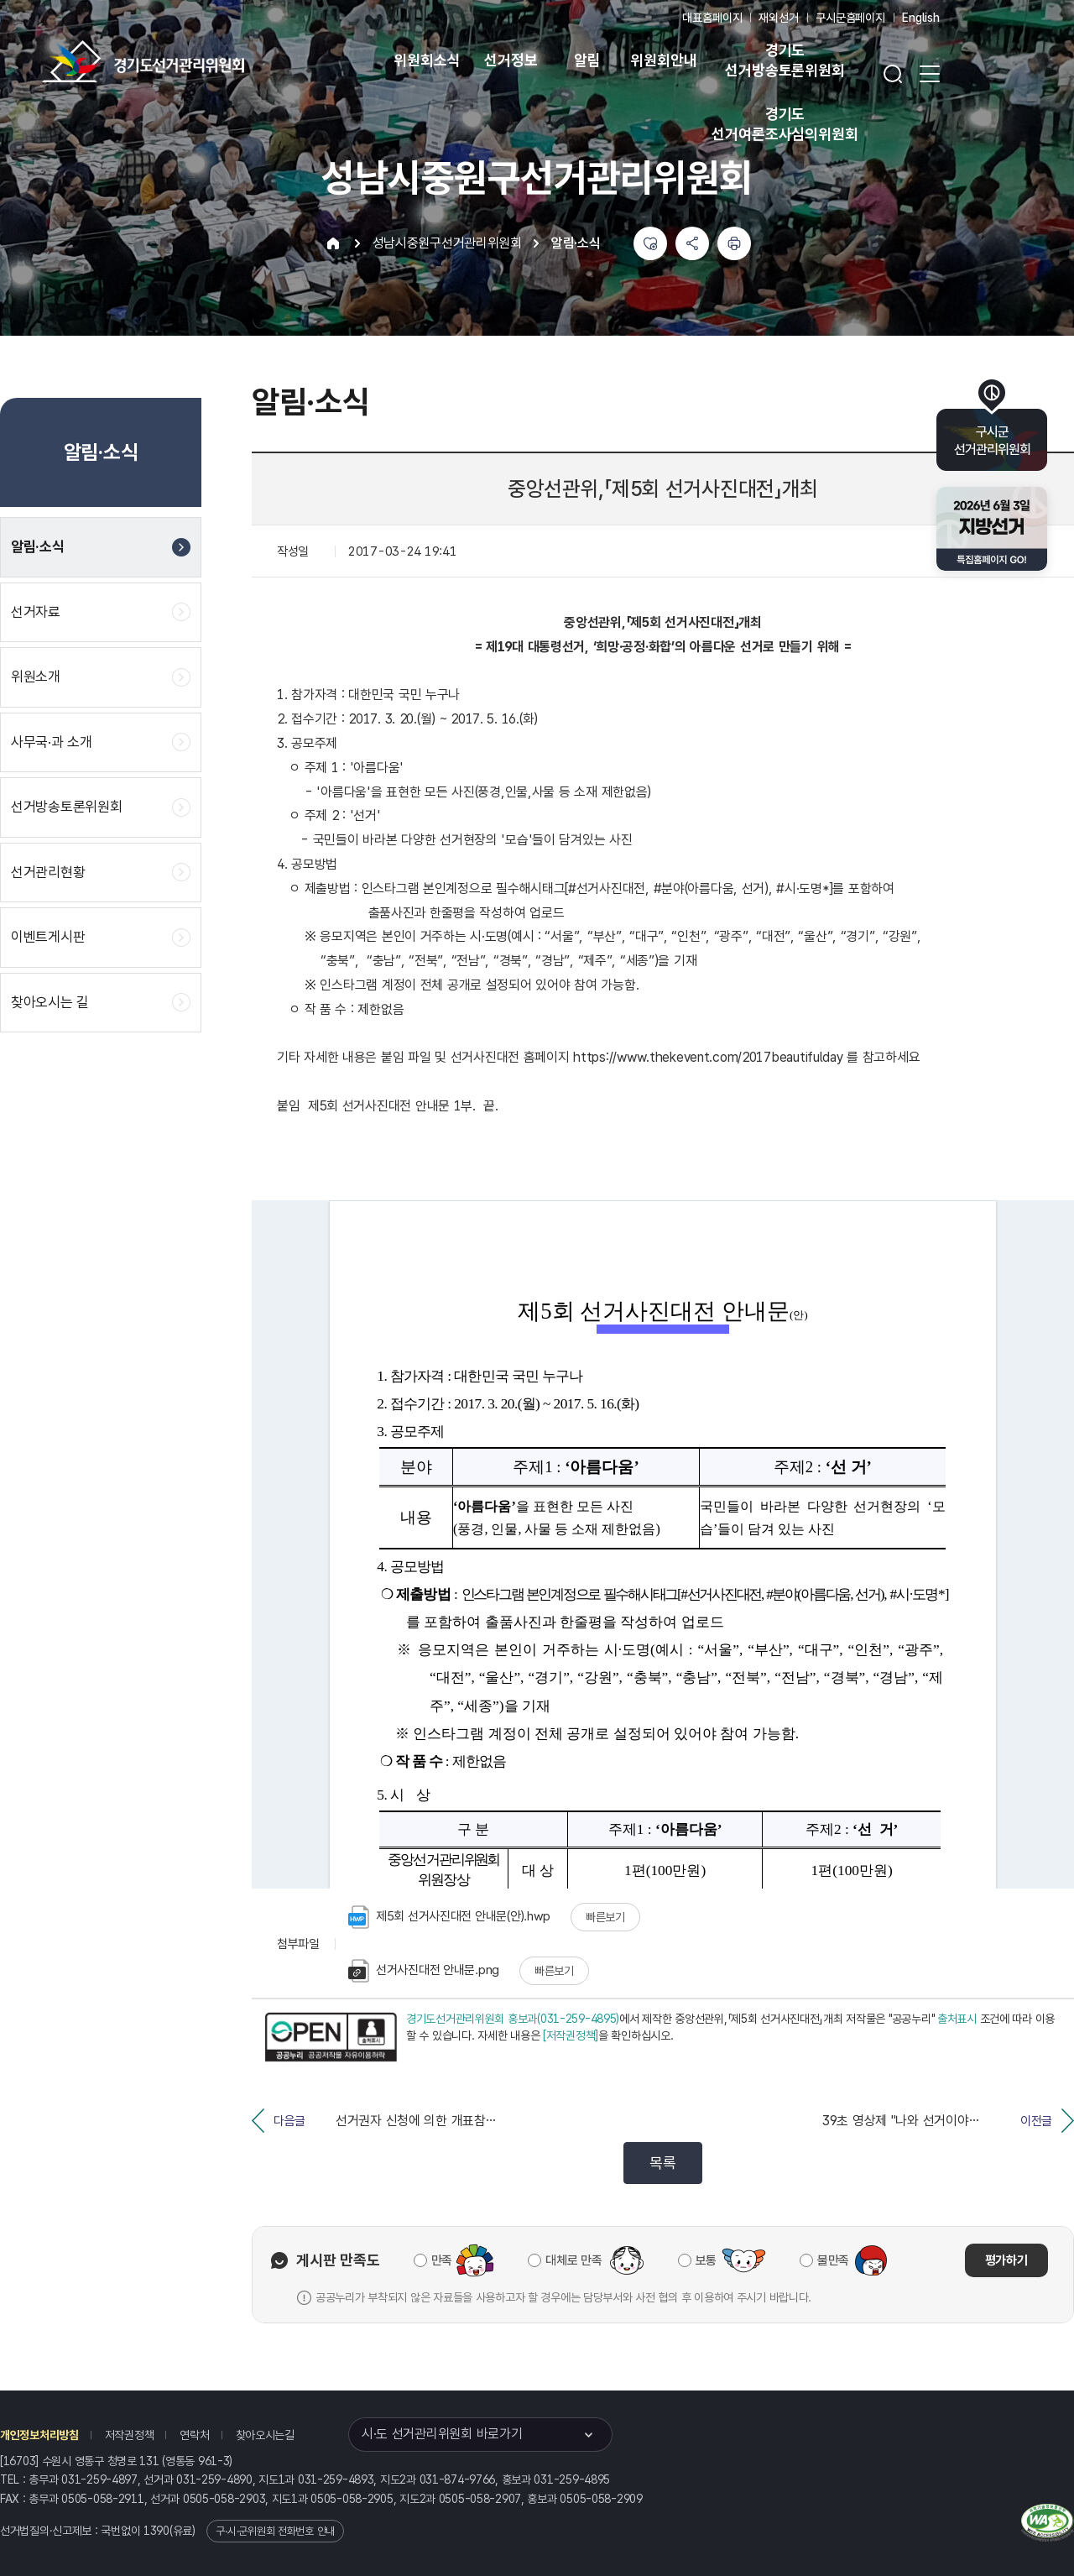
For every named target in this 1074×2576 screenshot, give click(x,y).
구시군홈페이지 (850, 17)
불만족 (833, 2260)
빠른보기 (605, 1917)
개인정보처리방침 (39, 2435)
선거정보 (510, 60)
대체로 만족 (573, 2260)
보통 (706, 2260)
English (921, 17)
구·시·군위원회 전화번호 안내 (275, 2531)
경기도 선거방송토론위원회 (784, 60)
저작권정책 (129, 2435)
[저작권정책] (570, 2035)
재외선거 (778, 17)
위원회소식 (427, 60)
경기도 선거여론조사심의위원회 (785, 124)
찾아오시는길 (265, 2435)
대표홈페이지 (712, 17)
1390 (156, 2530)
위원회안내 (663, 60)
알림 (587, 60)
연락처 (194, 2435)
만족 (441, 2260)
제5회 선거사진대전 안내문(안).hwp (449, 1917)
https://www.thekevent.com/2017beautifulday (707, 1057)
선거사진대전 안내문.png (423, 1971)
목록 (662, 2162)
